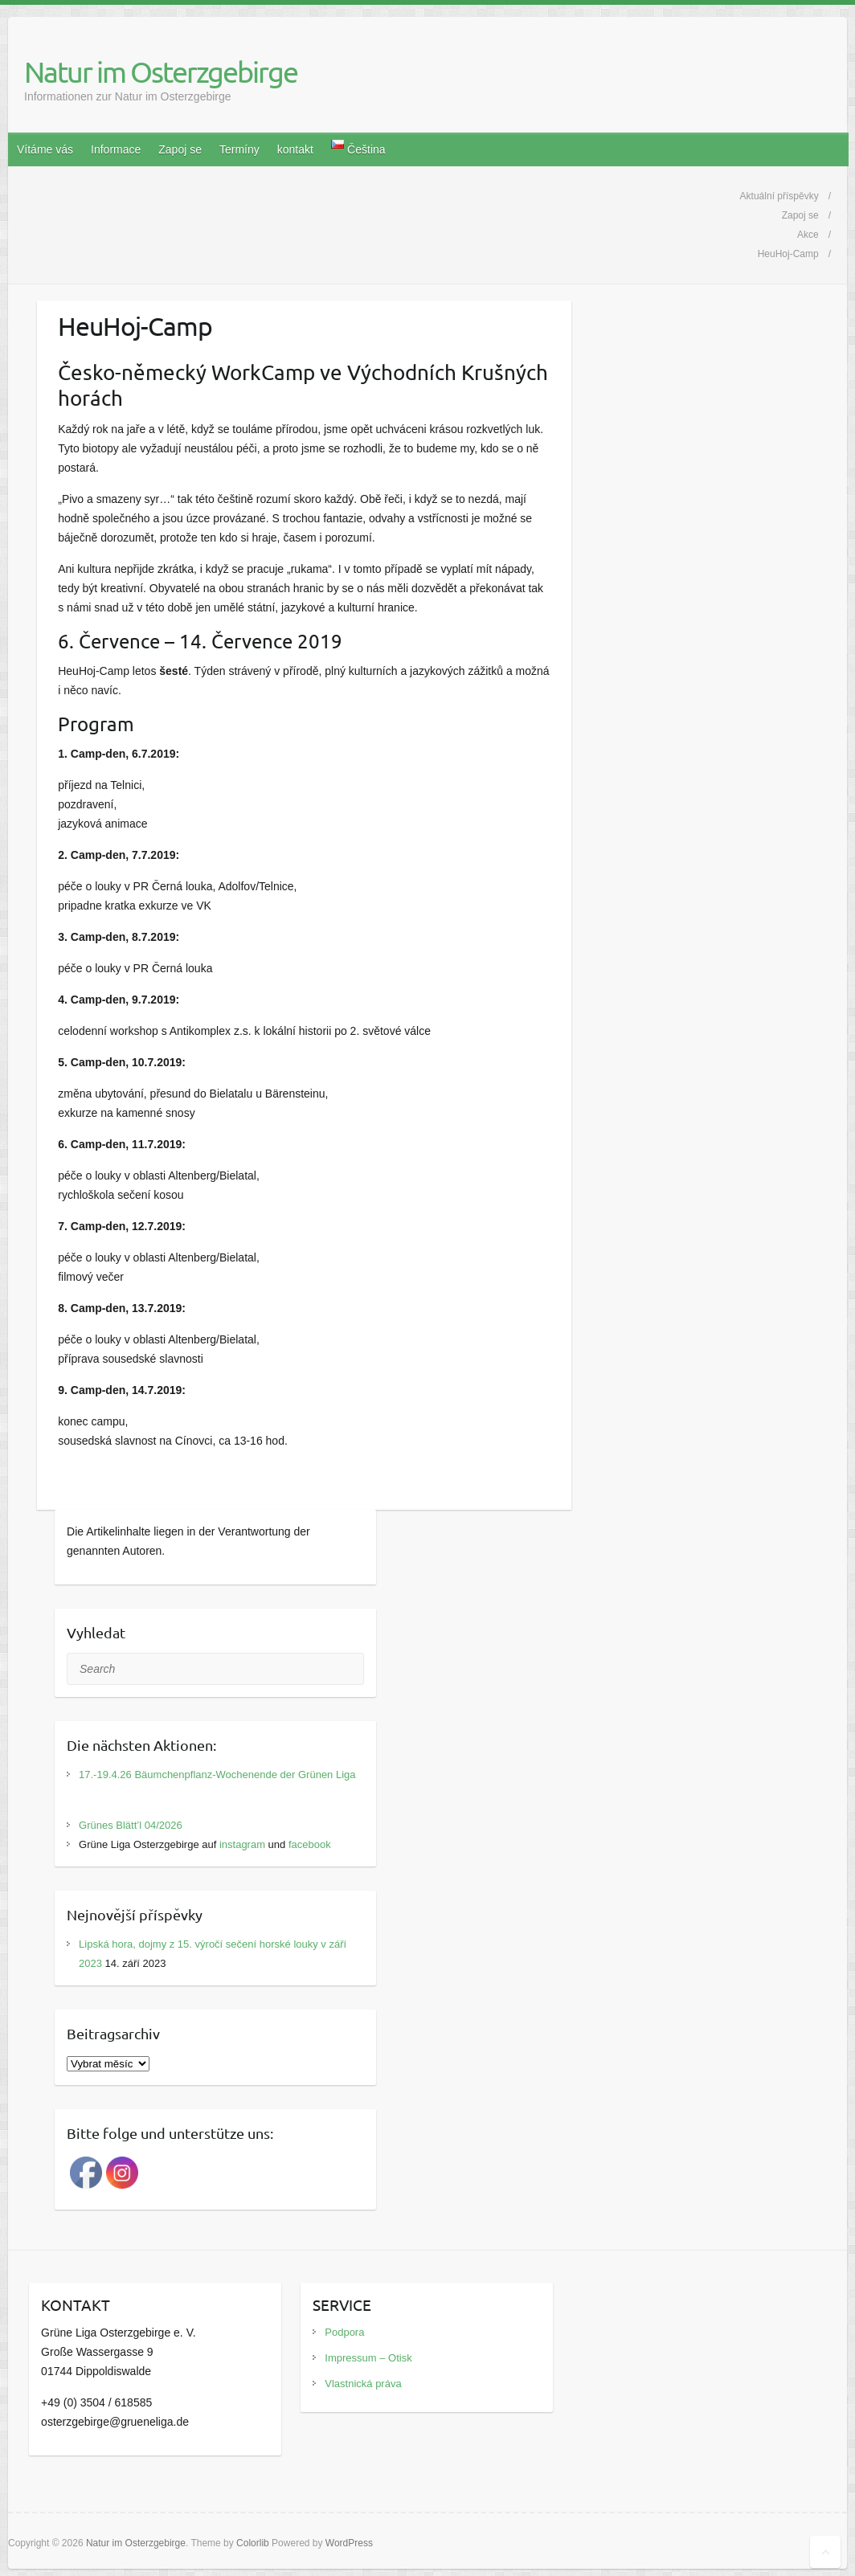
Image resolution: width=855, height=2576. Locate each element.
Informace (116, 149)
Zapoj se (180, 149)
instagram (242, 1844)
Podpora (344, 2332)
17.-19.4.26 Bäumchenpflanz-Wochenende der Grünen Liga (217, 1774)
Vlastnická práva (363, 2384)
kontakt (295, 149)
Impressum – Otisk (368, 2358)
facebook (309, 1844)
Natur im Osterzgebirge (160, 71)
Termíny (239, 149)
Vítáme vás (45, 149)
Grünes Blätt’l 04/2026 (130, 1825)
